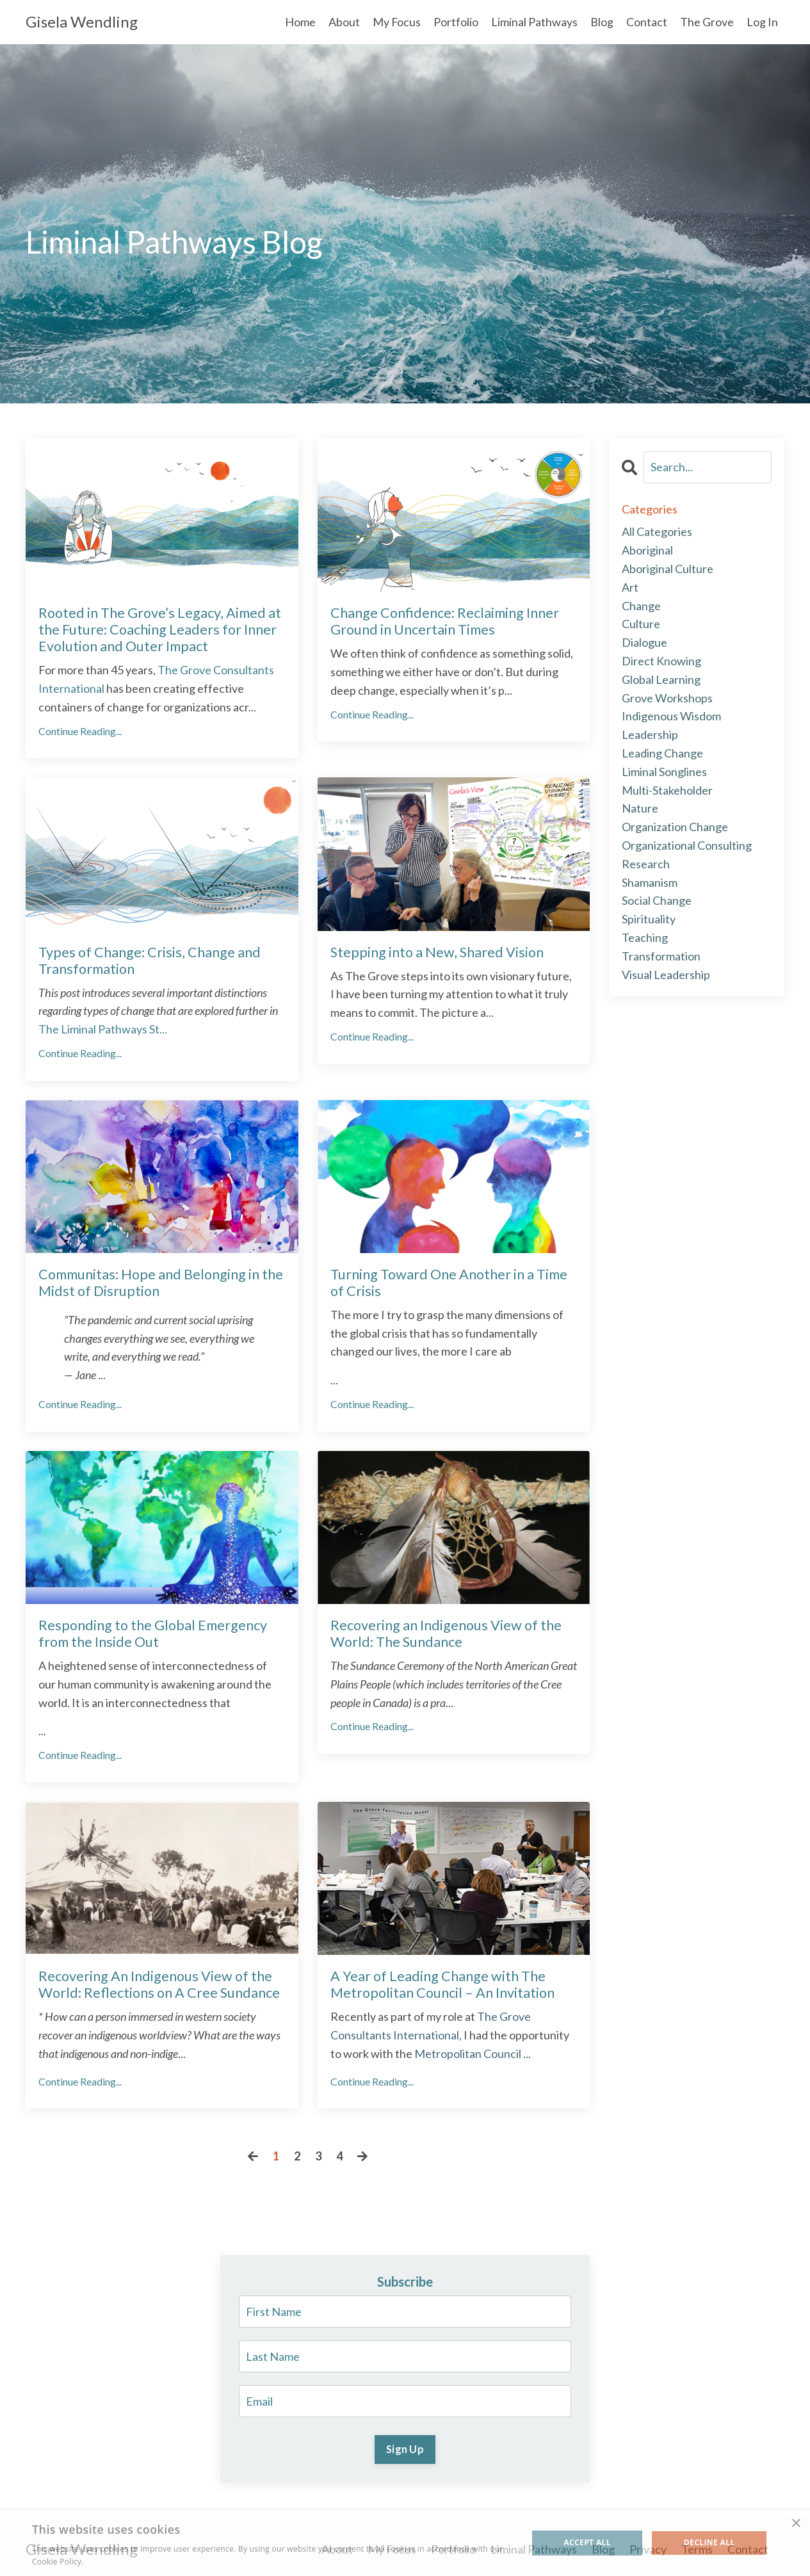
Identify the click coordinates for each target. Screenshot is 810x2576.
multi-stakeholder (667, 790)
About (343, 22)
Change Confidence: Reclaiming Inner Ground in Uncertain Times (442, 620)
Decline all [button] (709, 2542)
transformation (661, 956)
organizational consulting (687, 845)
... (102, 1026)
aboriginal (647, 550)
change (641, 606)
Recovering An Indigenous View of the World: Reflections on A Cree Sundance (156, 1979)
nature (640, 809)
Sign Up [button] (405, 2444)
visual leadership (666, 975)
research (646, 864)
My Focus (396, 22)
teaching (645, 937)
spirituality (649, 919)
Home (299, 22)
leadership (650, 734)
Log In (762, 22)
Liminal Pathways (534, 22)
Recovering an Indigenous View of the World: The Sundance (443, 1630)
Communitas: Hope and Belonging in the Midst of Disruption (157, 1279)
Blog (601, 22)
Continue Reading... (80, 729)
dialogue (644, 642)
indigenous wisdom (671, 716)
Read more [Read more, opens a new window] (106, 2561)
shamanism (649, 882)
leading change (662, 753)
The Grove (707, 22)
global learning (661, 679)
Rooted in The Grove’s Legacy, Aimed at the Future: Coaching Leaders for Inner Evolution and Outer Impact (156, 628)
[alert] (405, 2543)
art (630, 587)
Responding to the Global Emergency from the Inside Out (150, 1630)
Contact (646, 22)
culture (641, 624)
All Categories (657, 532)
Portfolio (455, 22)
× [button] (795, 2524)
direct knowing (661, 661)
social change (657, 901)
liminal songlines (664, 772)
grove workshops (667, 698)
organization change (675, 827)
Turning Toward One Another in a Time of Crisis (446, 1279)
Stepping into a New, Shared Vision (433, 950)
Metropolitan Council (467, 2048)
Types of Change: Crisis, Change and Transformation (145, 958)
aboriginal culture (667, 569)
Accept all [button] (587, 2542)
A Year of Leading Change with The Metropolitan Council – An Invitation (440, 1979)
